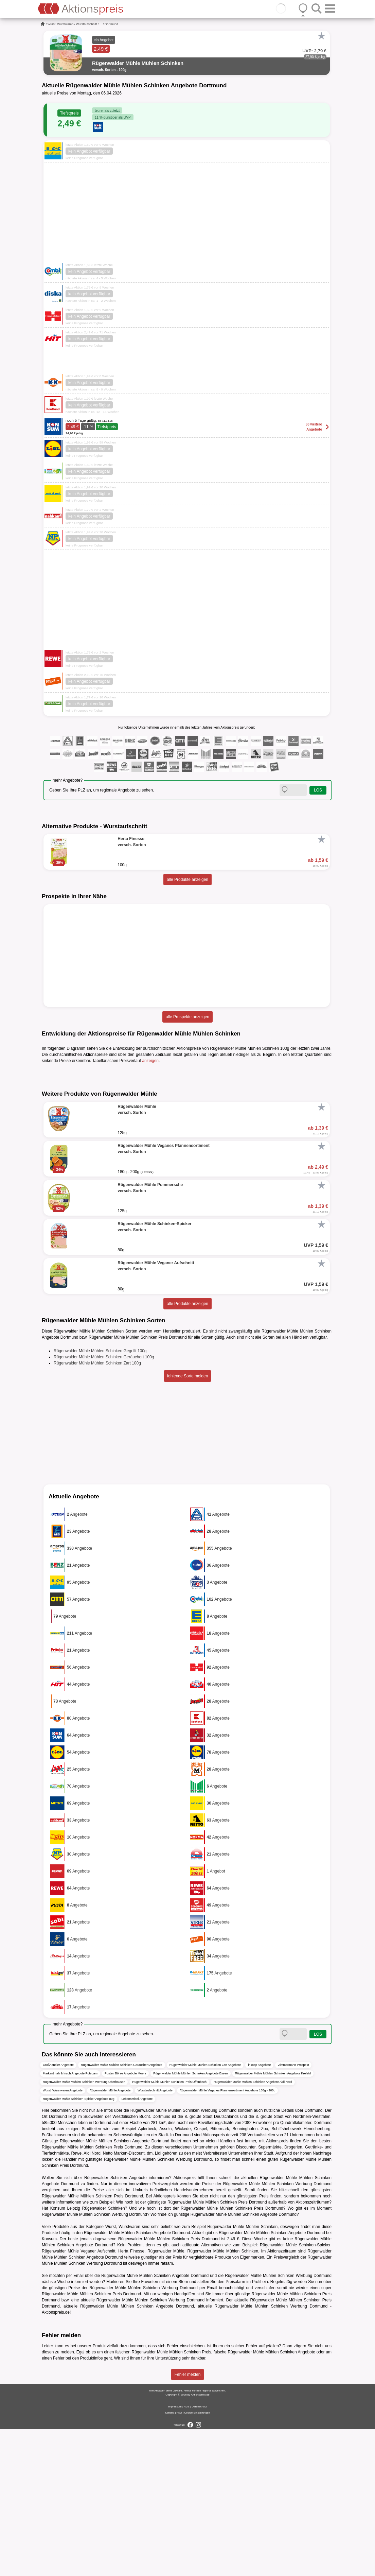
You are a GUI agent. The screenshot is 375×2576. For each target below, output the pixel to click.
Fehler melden (188, 2521)
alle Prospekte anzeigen (187, 1016)
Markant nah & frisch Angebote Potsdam (70, 2220)
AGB (187, 2553)
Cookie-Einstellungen (197, 2559)
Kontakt (169, 2559)
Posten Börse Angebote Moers (125, 2220)
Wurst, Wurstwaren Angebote (63, 2237)
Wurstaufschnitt (86, 24)
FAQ (179, 2559)
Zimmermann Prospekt (293, 2211)
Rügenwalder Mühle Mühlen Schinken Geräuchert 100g (104, 1503)
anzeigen (150, 1060)
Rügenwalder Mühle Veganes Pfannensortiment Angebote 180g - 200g (227, 2237)
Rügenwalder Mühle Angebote (110, 2237)
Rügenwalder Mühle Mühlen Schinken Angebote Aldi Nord (253, 2228)
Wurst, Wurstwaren (60, 24)
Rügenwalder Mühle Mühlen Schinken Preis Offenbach (169, 2228)
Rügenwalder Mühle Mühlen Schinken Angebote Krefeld (273, 2220)
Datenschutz (199, 2553)
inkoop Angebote (259, 2211)
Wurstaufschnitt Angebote (155, 2237)
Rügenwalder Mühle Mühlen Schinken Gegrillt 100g (100, 1497)
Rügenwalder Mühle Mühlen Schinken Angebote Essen (190, 2220)
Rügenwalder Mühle (165, 2397)
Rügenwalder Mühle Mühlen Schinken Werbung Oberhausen (84, 2228)
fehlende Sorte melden (187, 1522)
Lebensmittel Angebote (137, 2245)
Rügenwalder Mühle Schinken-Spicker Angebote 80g (78, 2245)
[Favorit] (321, 36)
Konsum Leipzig (65, 2354)
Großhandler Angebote (58, 2211)
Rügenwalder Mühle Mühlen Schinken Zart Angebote (205, 2211)
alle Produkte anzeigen (187, 879)
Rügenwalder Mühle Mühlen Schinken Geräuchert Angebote (121, 2211)
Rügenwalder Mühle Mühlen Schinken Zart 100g (97, 1510)
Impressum (175, 2553)
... (101, 24)
